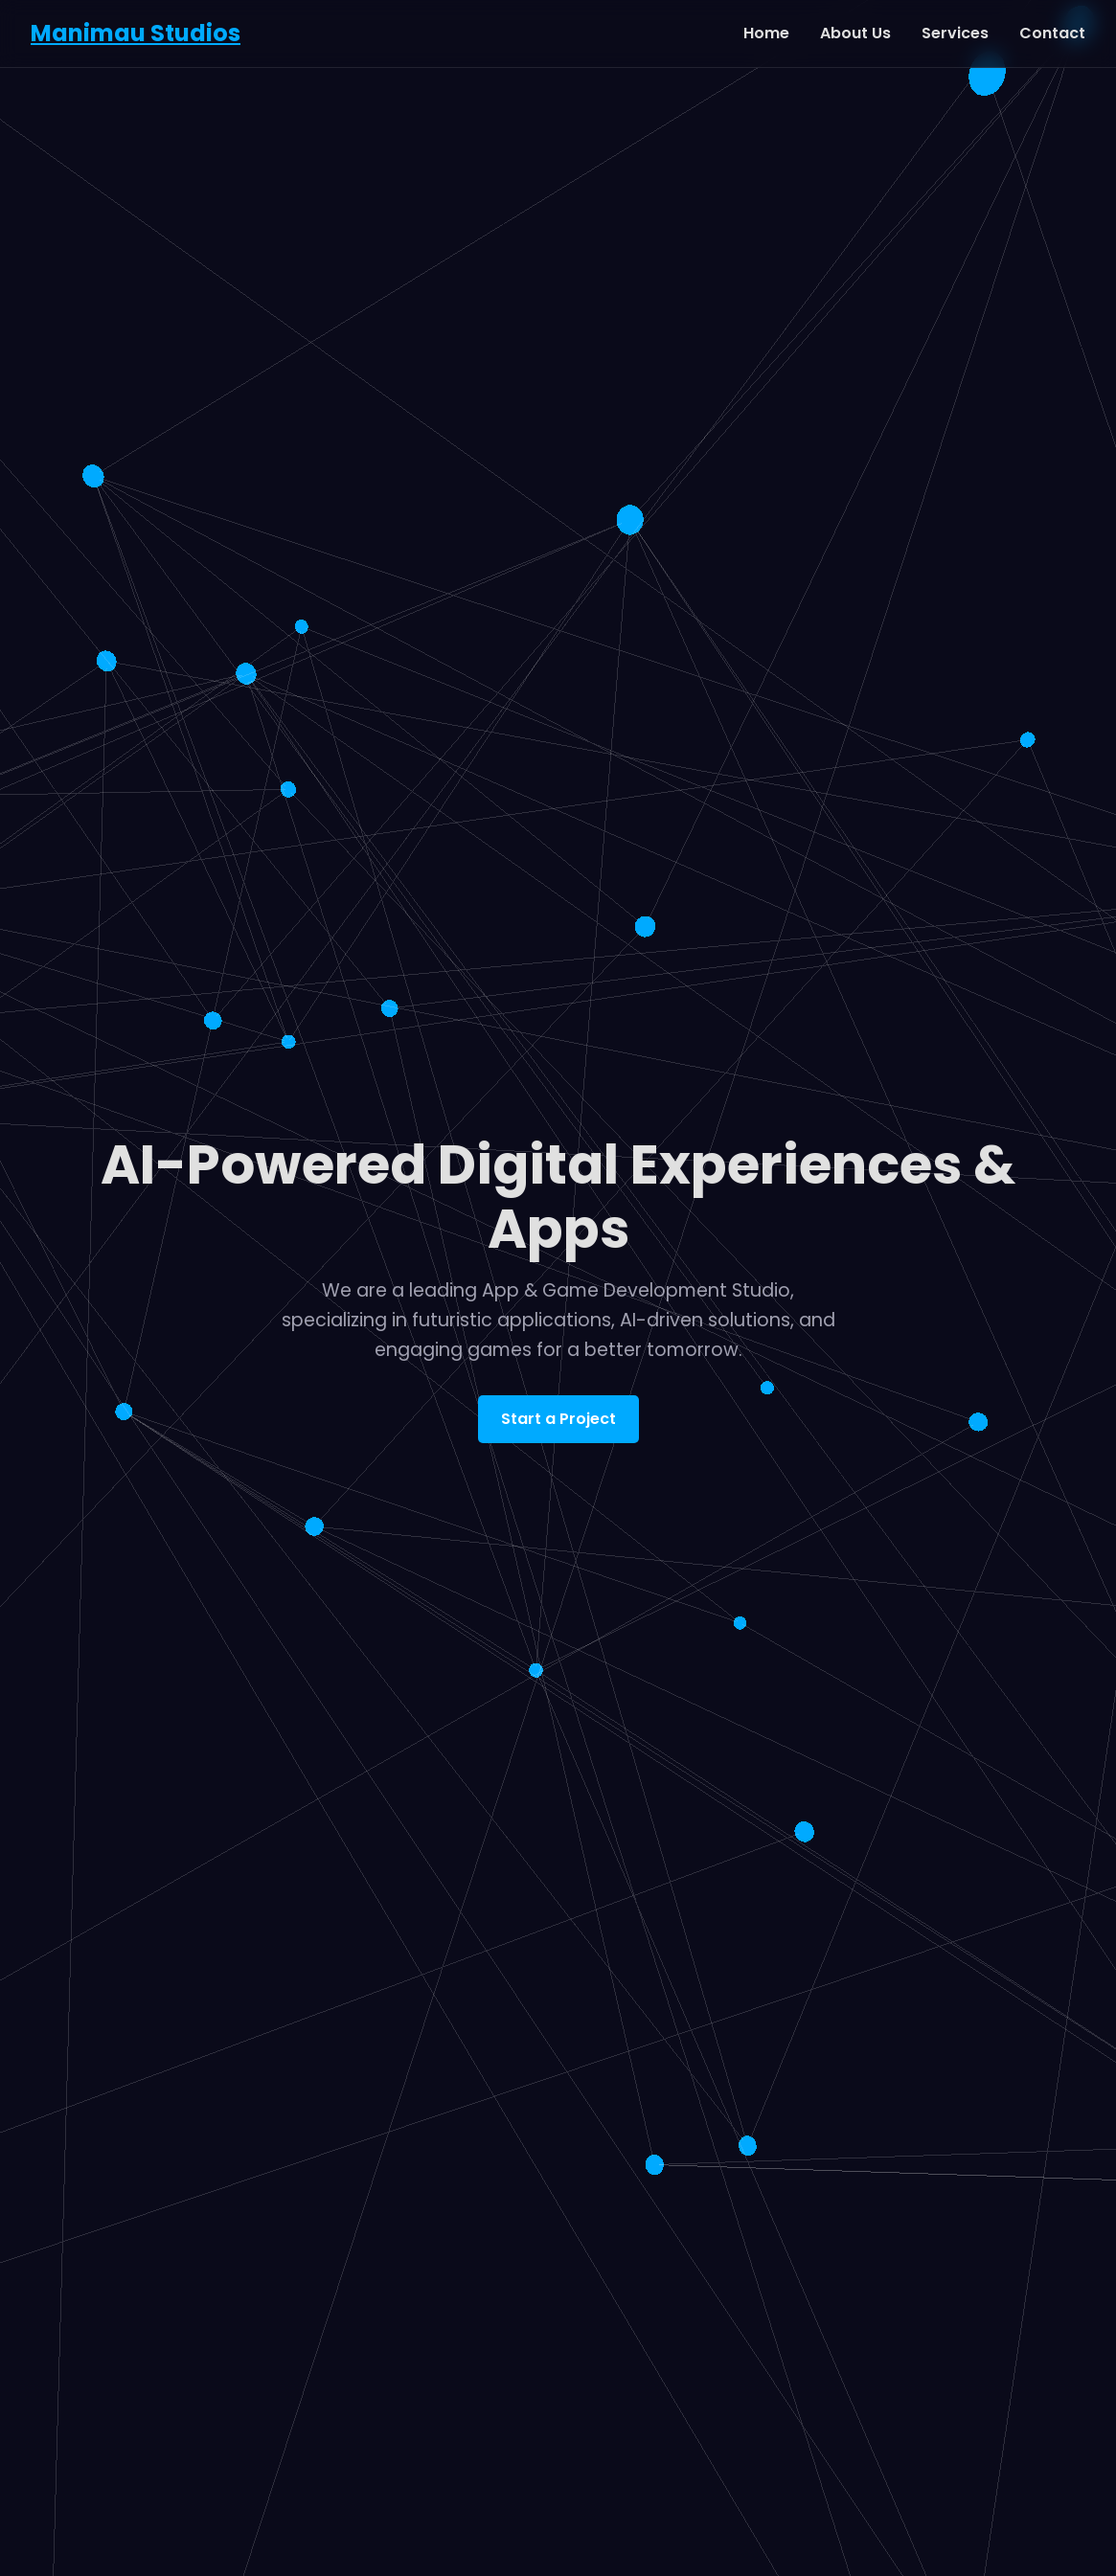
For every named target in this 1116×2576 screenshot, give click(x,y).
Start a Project (558, 1419)
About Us (855, 33)
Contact (1052, 33)
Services (955, 33)
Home (766, 33)
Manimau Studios (135, 33)
